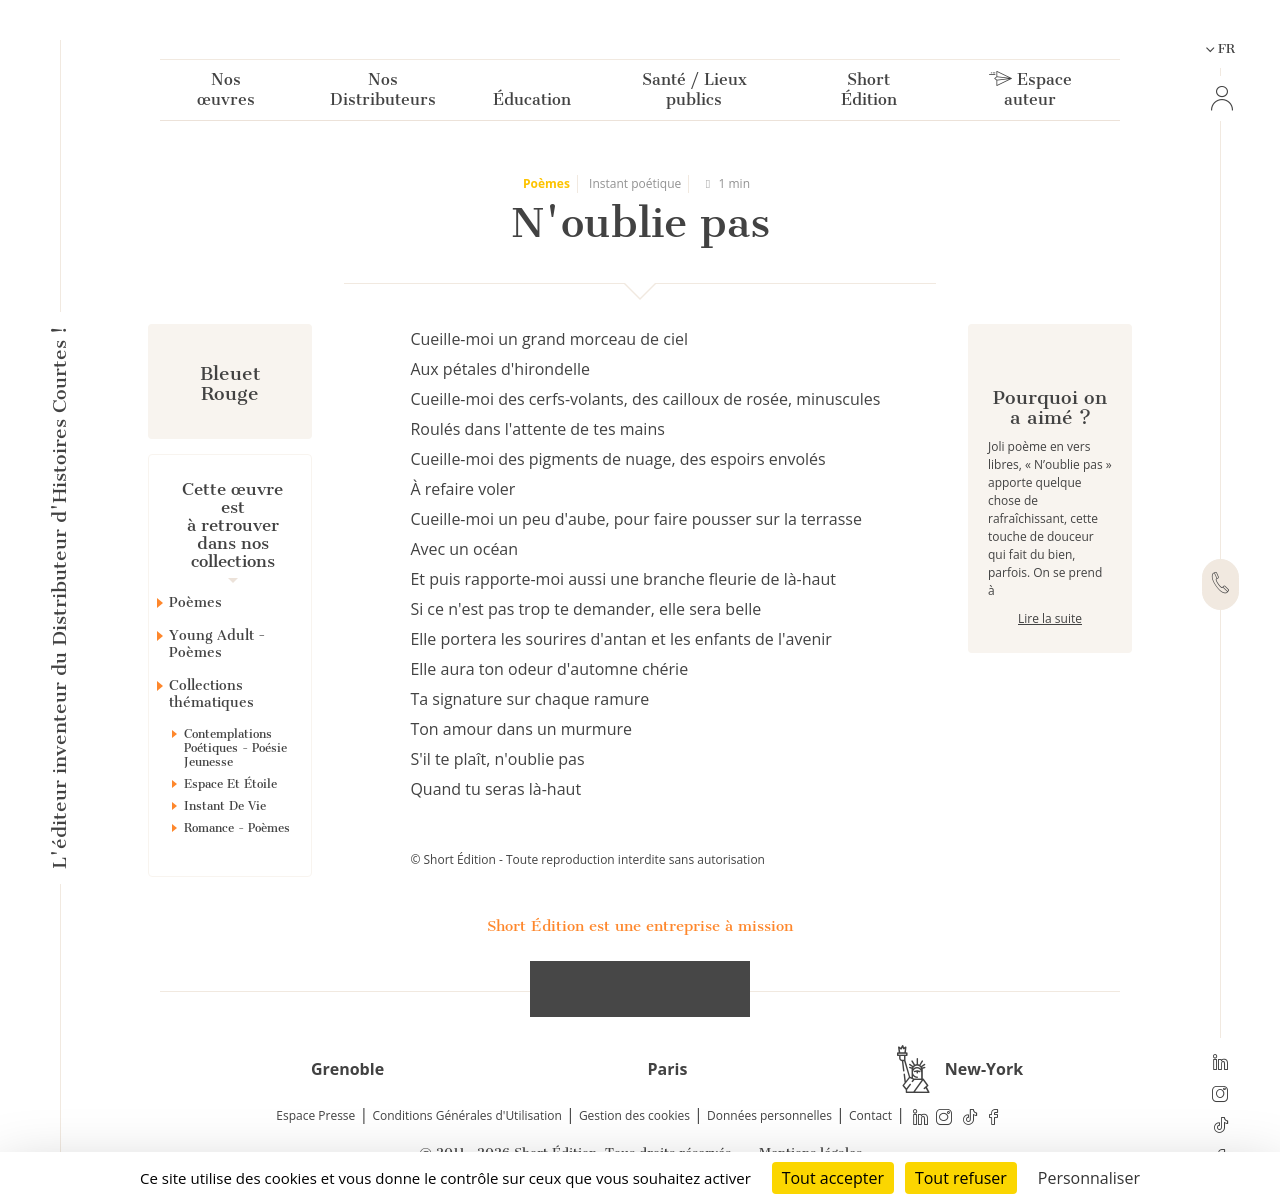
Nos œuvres (226, 93)
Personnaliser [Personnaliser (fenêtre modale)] (1089, 1178)
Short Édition (869, 93)
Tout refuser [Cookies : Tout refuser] (961, 1178)
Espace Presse (315, 1115)
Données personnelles (769, 1115)
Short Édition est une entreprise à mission (640, 926)
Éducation (532, 103)
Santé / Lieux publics (694, 93)
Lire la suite (1050, 689)
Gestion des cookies (634, 1115)
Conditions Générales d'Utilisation (466, 1115)
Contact (870, 1115)
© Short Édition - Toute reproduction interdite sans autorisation (587, 859)
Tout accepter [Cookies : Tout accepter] (833, 1178)
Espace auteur (1030, 93)
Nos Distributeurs (383, 93)
